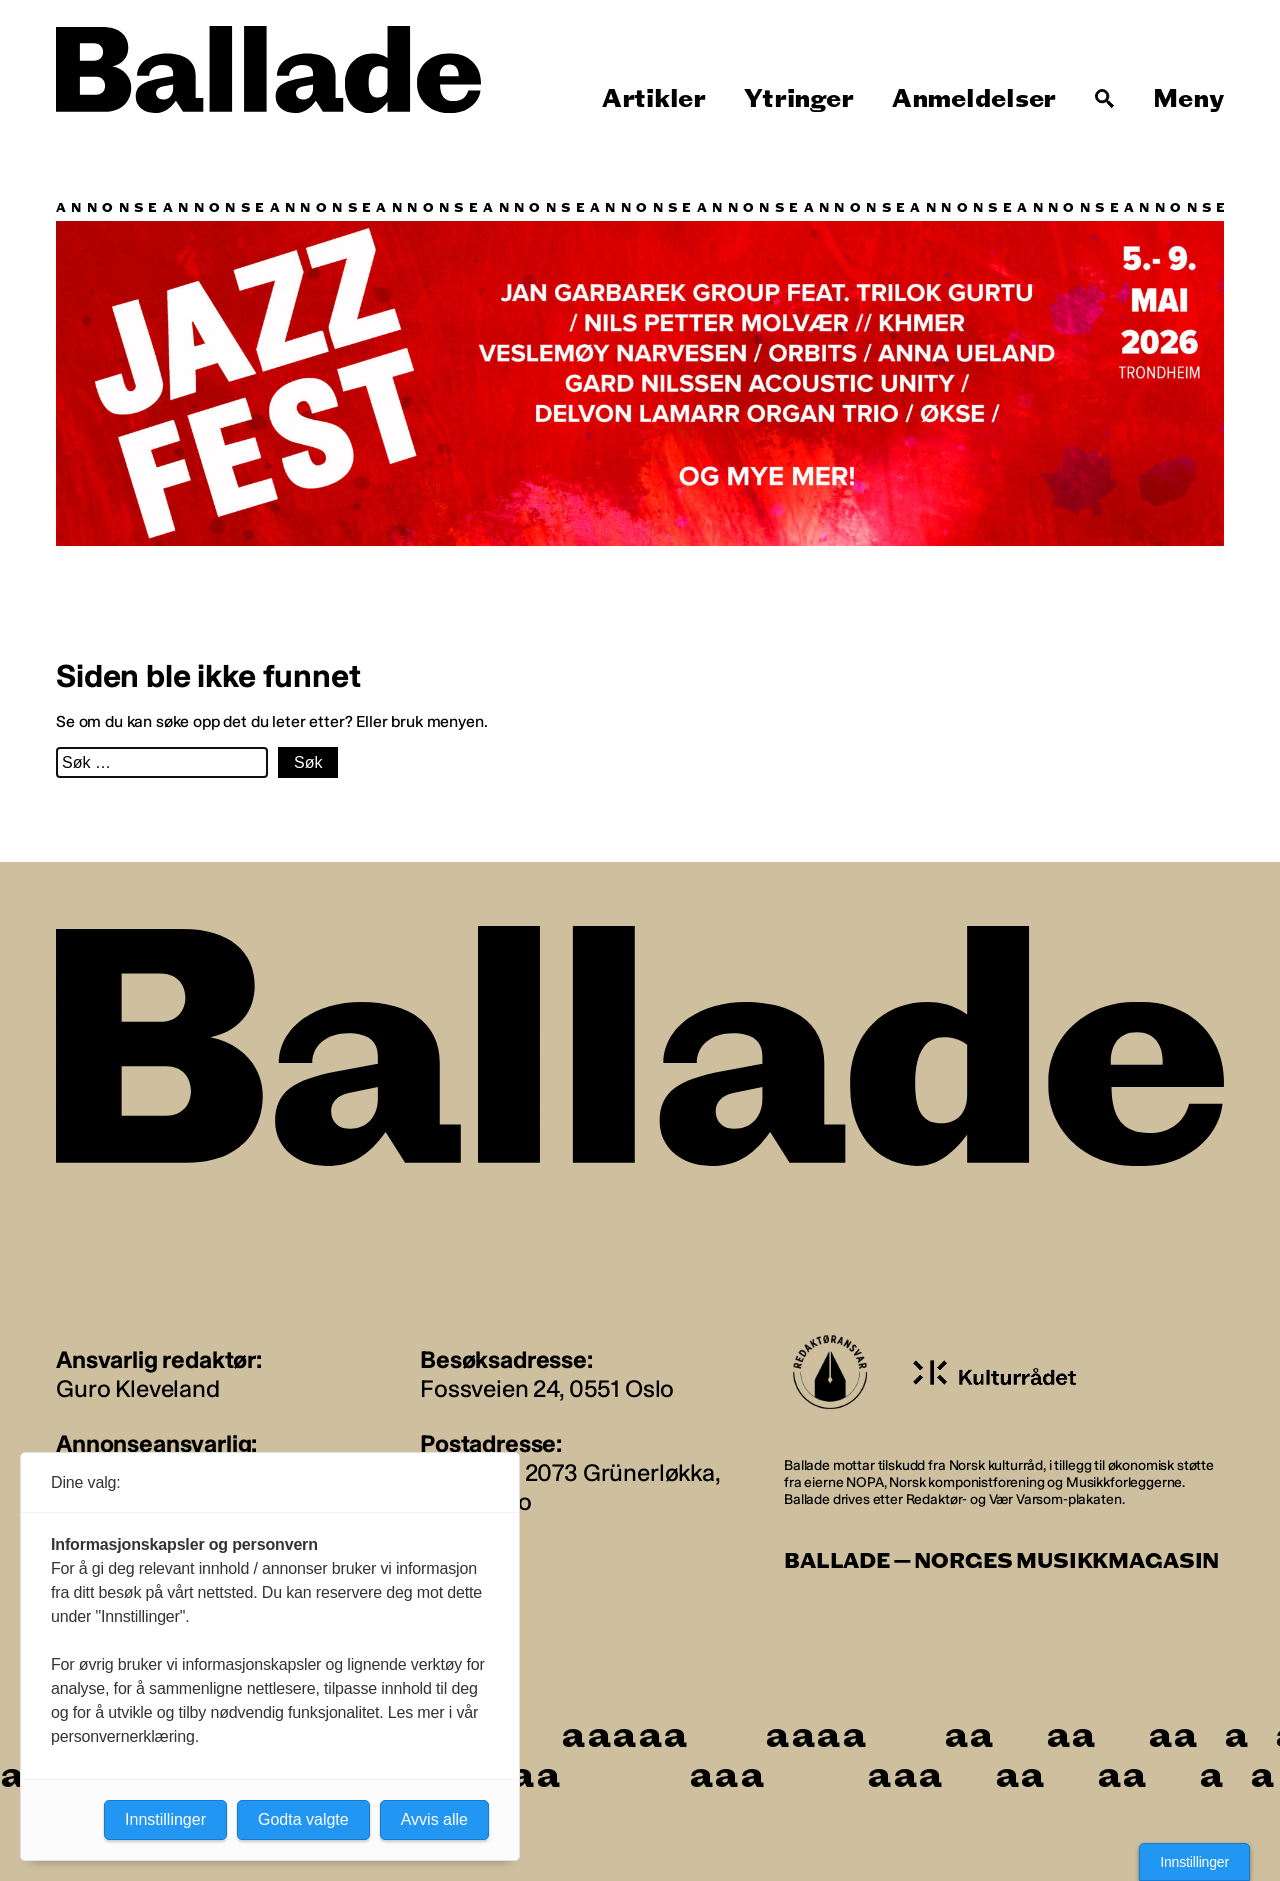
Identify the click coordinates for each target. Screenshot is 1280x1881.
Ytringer (798, 99)
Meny (1188, 99)
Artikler (654, 99)
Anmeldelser (974, 99)
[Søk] (1105, 99)
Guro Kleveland (138, 1388)
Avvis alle (434, 1819)
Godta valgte (303, 1819)
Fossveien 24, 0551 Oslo (547, 1388)
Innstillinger (1194, 1862)
